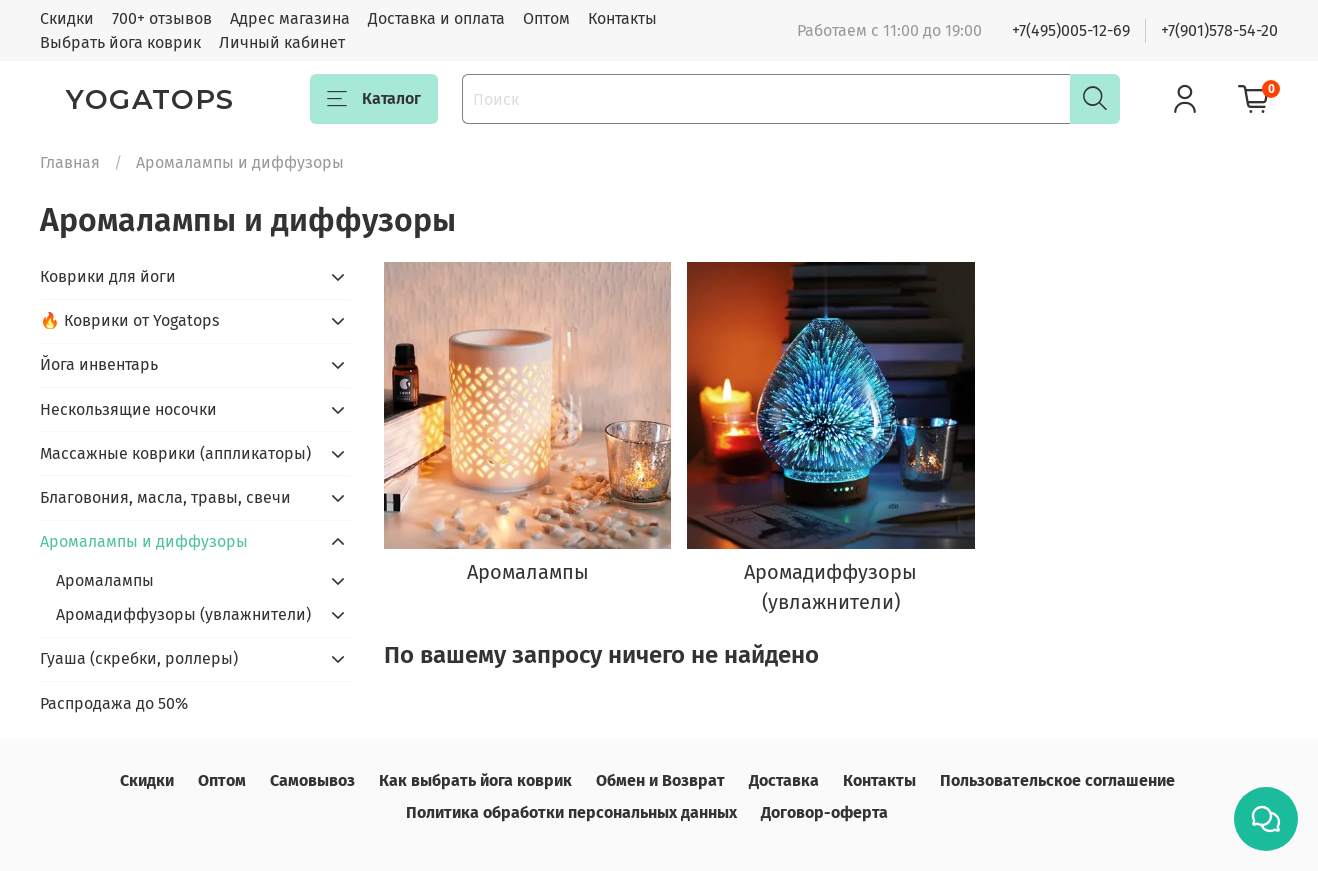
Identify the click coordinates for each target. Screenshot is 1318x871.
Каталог (374, 99)
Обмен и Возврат (660, 780)
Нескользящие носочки (128, 409)
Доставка (784, 780)
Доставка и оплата (436, 18)
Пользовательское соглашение (1057, 780)
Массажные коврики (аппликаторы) (175, 453)
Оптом (546, 18)
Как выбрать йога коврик (475, 780)
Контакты (622, 18)
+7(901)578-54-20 (1219, 30)
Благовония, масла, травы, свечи (165, 497)
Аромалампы (105, 580)
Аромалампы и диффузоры (144, 541)
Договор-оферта (824, 812)
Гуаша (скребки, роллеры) (139, 658)
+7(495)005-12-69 (1071, 30)
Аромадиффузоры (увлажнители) (183, 614)
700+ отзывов (162, 18)
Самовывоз (312, 780)
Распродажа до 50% (114, 703)
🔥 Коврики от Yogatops (129, 320)
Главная (70, 162)
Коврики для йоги (108, 276)
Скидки (67, 18)
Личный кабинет (282, 42)
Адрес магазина (290, 18)
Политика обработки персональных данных (571, 812)
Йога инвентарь (99, 364)
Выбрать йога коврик (120, 42)
